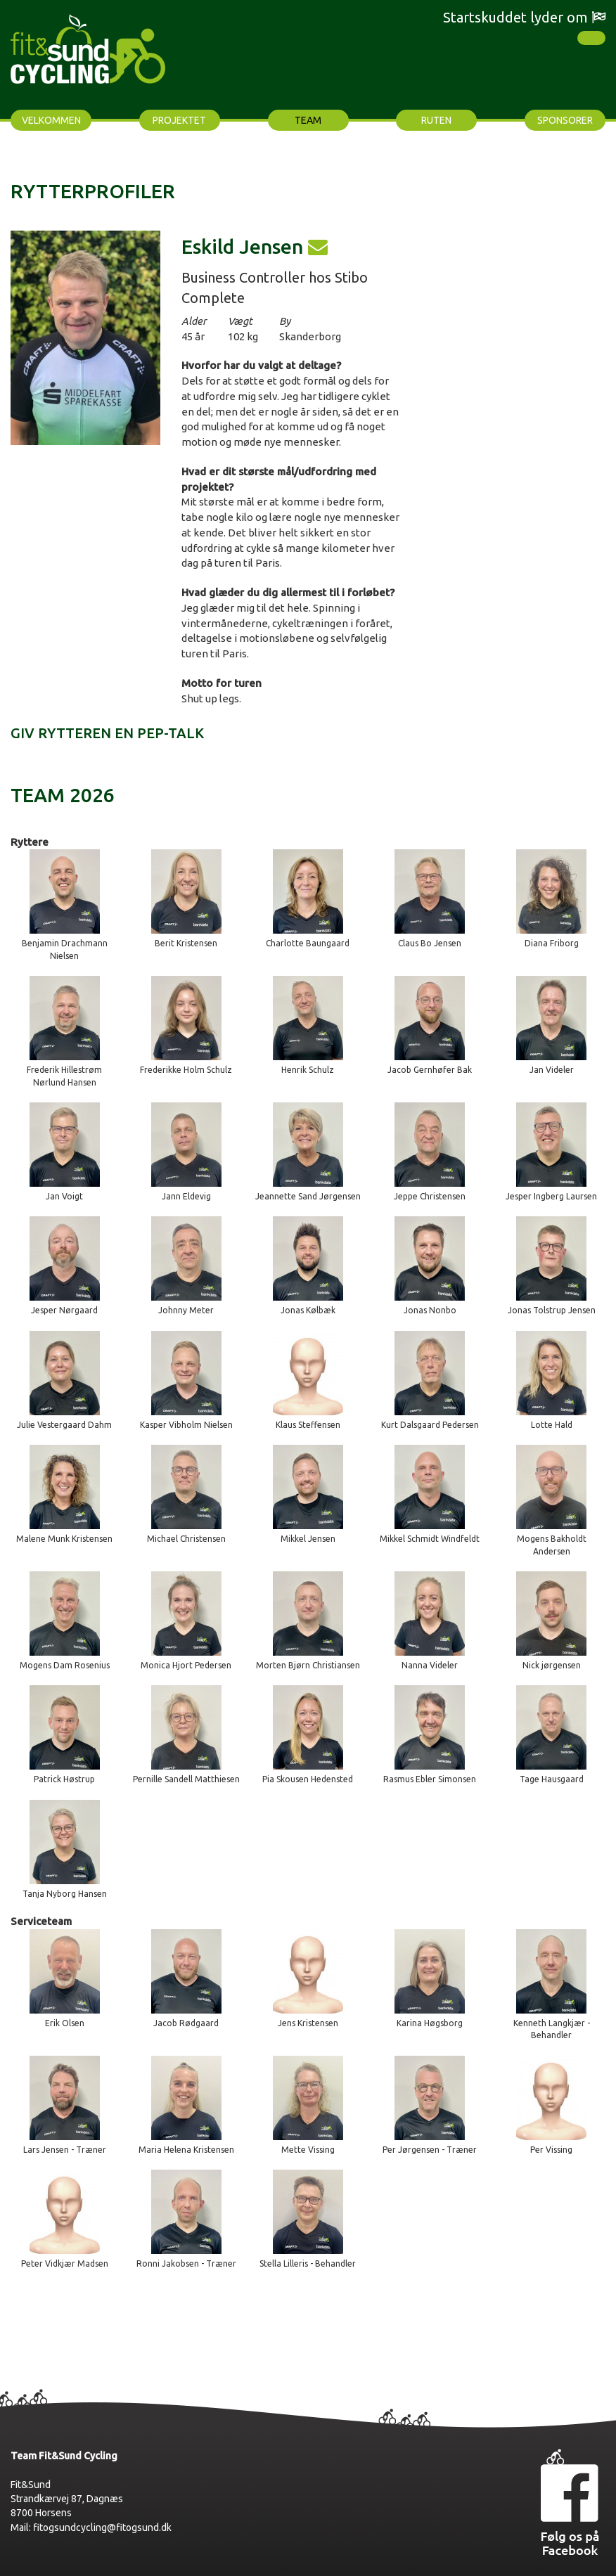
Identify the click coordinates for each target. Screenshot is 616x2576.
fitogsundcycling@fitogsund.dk (102, 2527)
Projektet (179, 120)
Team (308, 120)
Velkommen (51, 120)
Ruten (436, 120)
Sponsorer (565, 120)
